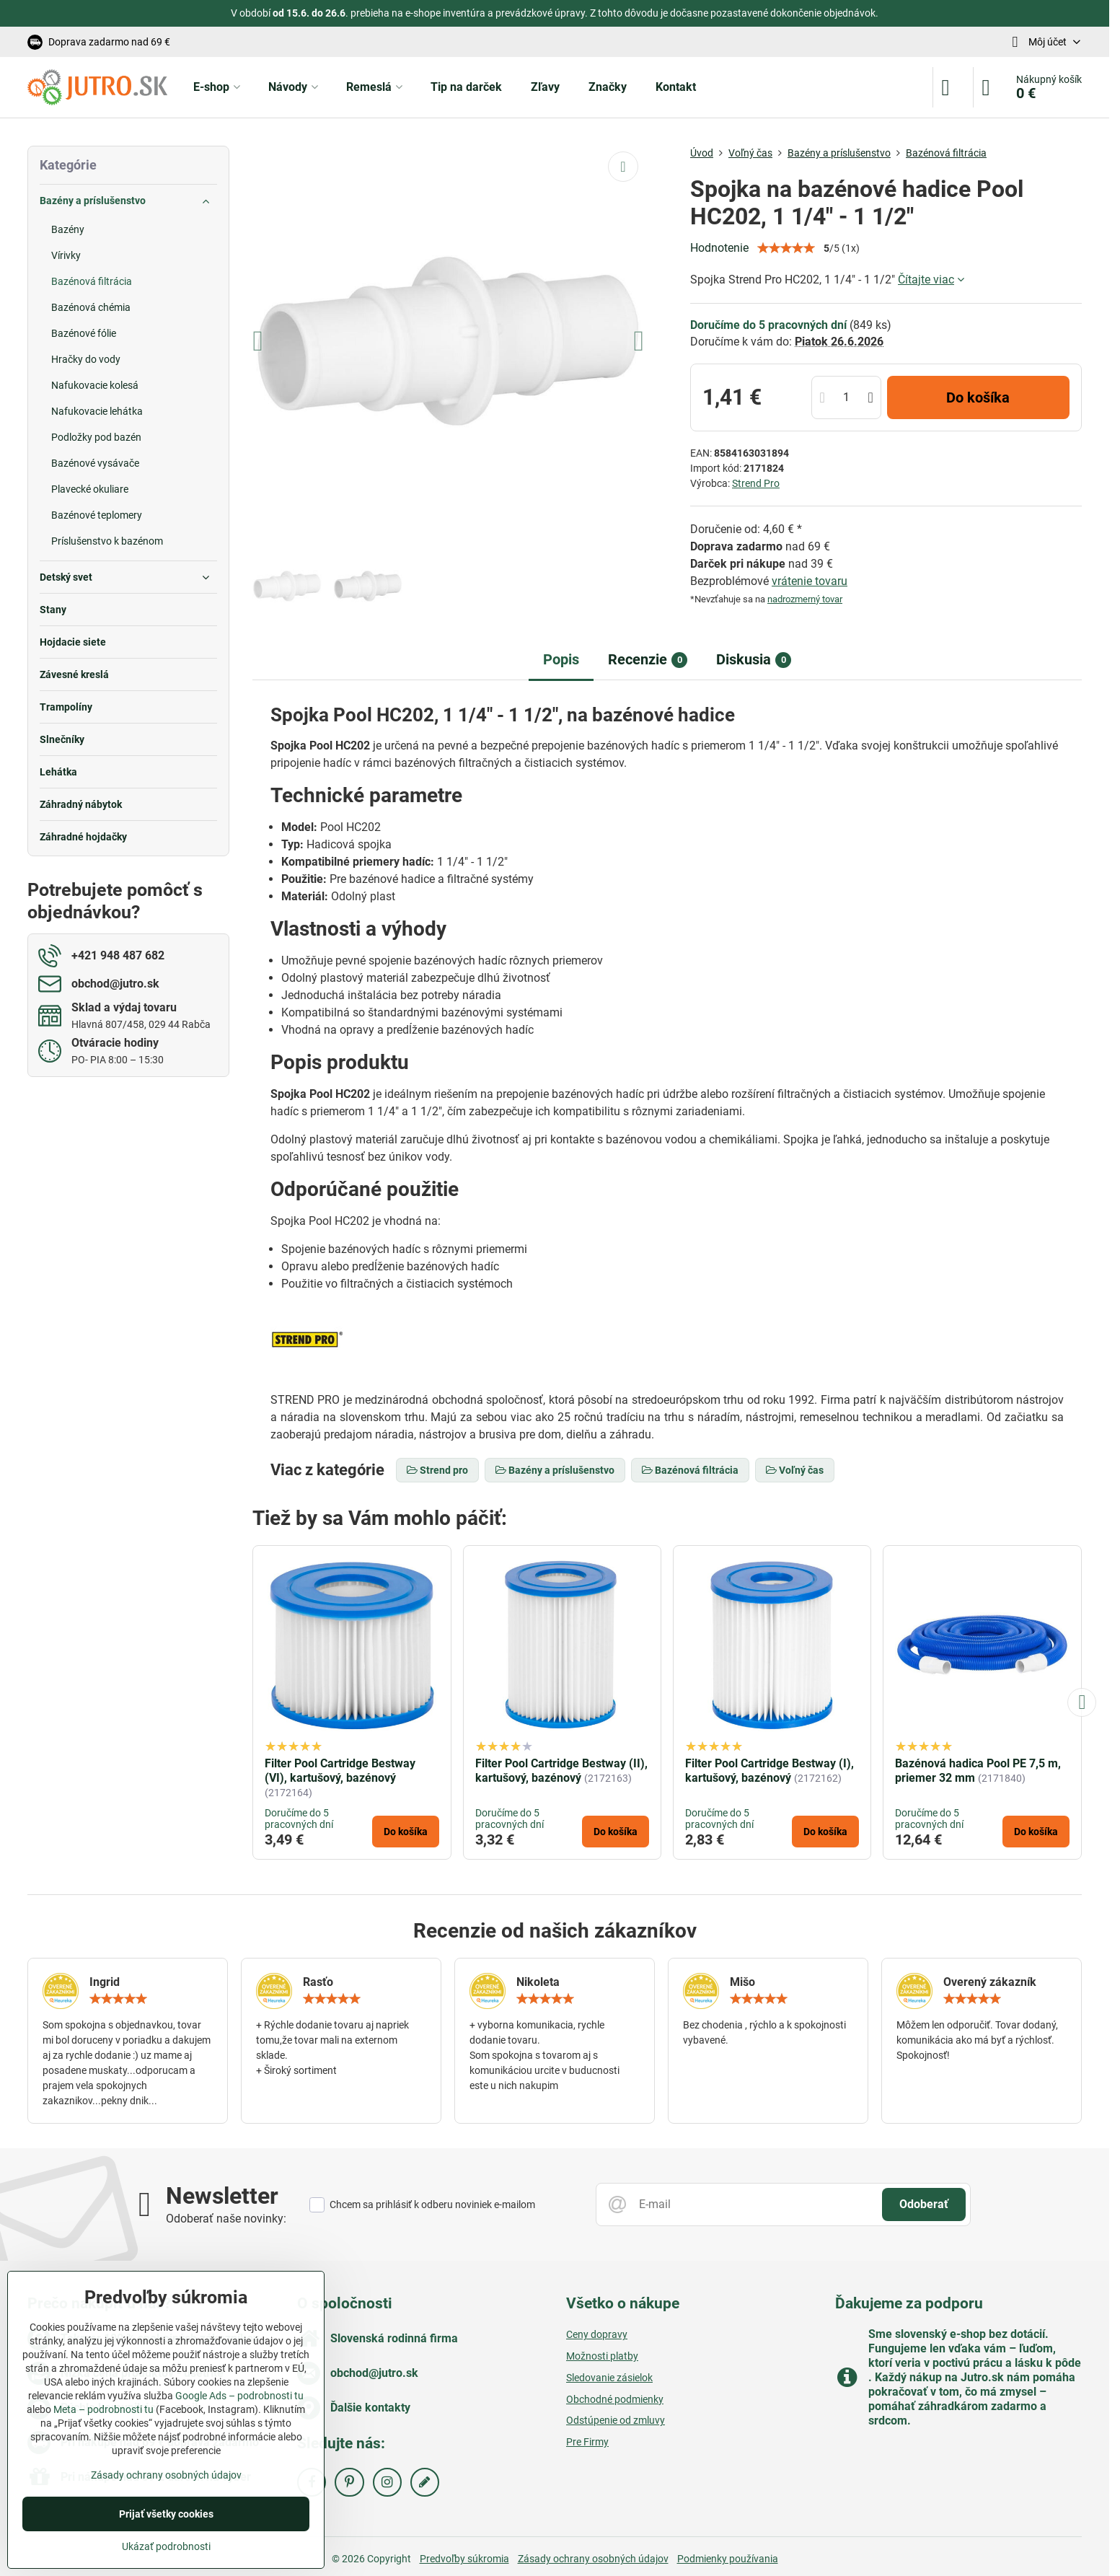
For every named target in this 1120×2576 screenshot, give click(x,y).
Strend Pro (756, 483)
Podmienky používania (727, 2558)
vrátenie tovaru (809, 581)
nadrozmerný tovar (804, 599)
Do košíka (978, 397)
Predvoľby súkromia (464, 2558)
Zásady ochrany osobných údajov (593, 2558)
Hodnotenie (719, 248)
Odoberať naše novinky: (226, 2218)
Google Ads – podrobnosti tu (239, 2395)
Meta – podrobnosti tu (103, 2409)
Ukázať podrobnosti (166, 2546)
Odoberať (923, 2204)
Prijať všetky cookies (166, 2514)
